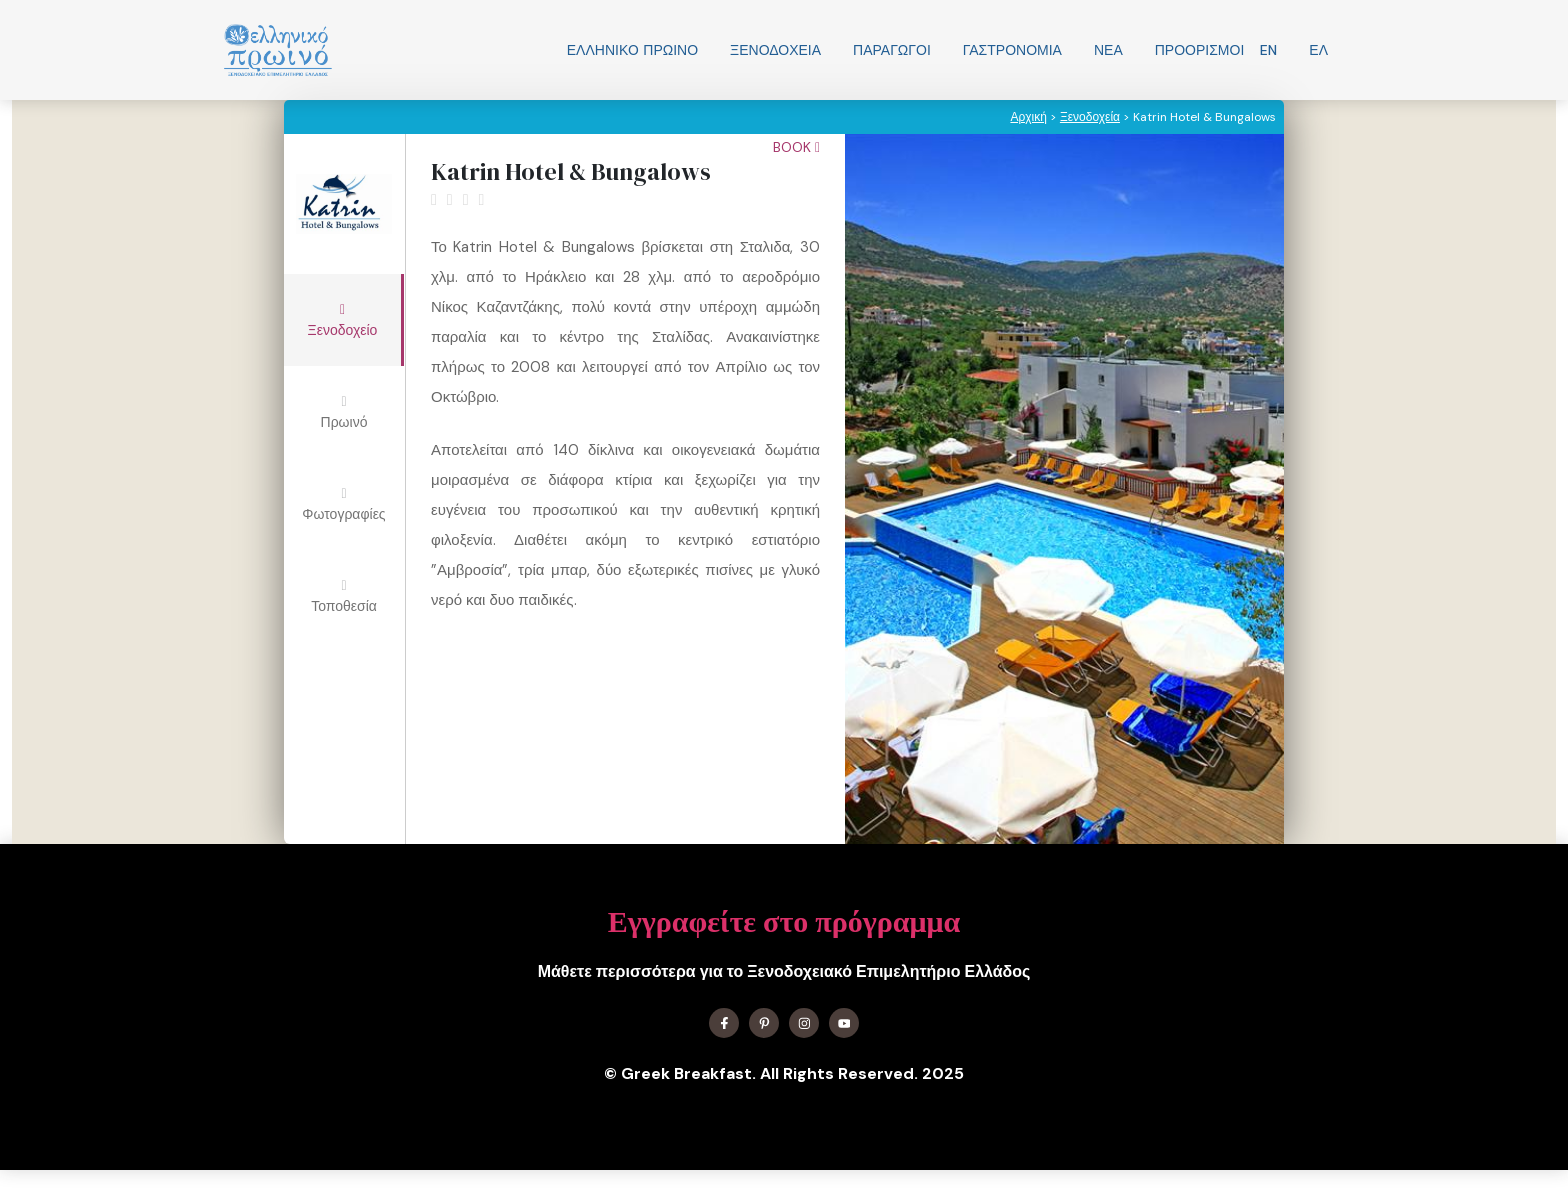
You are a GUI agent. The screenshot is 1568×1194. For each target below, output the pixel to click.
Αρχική (1028, 117)
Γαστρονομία (1012, 50)
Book (796, 147)
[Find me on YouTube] (844, 1023)
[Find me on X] (764, 1023)
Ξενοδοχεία (775, 50)
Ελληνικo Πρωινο (632, 50)
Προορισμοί (1200, 50)
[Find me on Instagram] (804, 1023)
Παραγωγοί (892, 50)
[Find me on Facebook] (724, 1023)
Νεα (1108, 50)
